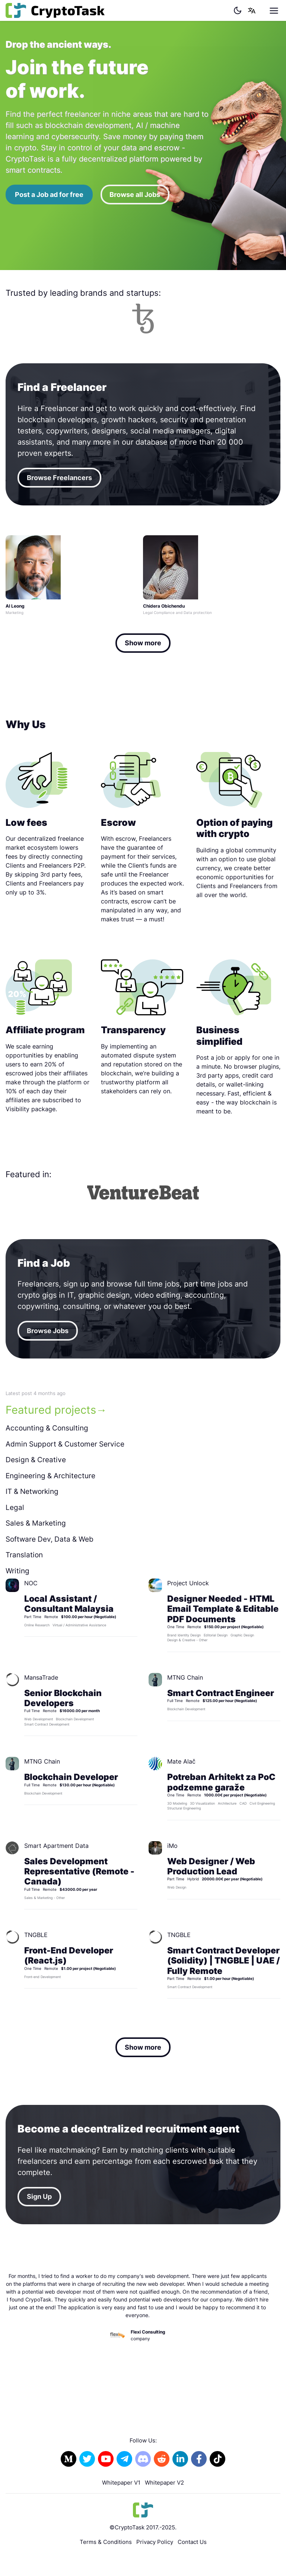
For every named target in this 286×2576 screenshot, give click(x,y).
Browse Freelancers (59, 478)
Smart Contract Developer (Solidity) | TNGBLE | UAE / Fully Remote (223, 1960)
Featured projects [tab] (51, 1409)
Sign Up (39, 2196)
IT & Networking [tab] (32, 1491)
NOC (31, 1583)
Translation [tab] (24, 1555)
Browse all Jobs (134, 194)
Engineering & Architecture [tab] (50, 1476)
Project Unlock (188, 1583)
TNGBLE (36, 1935)
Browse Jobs (48, 1331)
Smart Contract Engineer (220, 1693)
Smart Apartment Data (56, 1845)
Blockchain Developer (71, 1777)
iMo (172, 1845)
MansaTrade (41, 1677)
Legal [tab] (15, 1507)
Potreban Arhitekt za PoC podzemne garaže (221, 1782)
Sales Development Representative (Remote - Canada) (79, 1871)
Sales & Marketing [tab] (36, 1523)
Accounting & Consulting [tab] (47, 1428)
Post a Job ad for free (49, 194)
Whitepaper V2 (164, 2482)
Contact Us (192, 2541)
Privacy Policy (154, 2541)
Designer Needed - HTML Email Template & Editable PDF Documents (223, 1608)
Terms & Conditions (106, 2541)
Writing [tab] (17, 1571)
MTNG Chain (185, 1677)
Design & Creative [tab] (36, 1459)
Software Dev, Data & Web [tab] (49, 1539)
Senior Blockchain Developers (63, 1698)
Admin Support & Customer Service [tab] (65, 1444)
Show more (143, 643)
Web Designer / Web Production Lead (211, 1866)
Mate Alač (181, 1761)
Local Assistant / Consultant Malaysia (69, 1603)
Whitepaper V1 (121, 2482)
